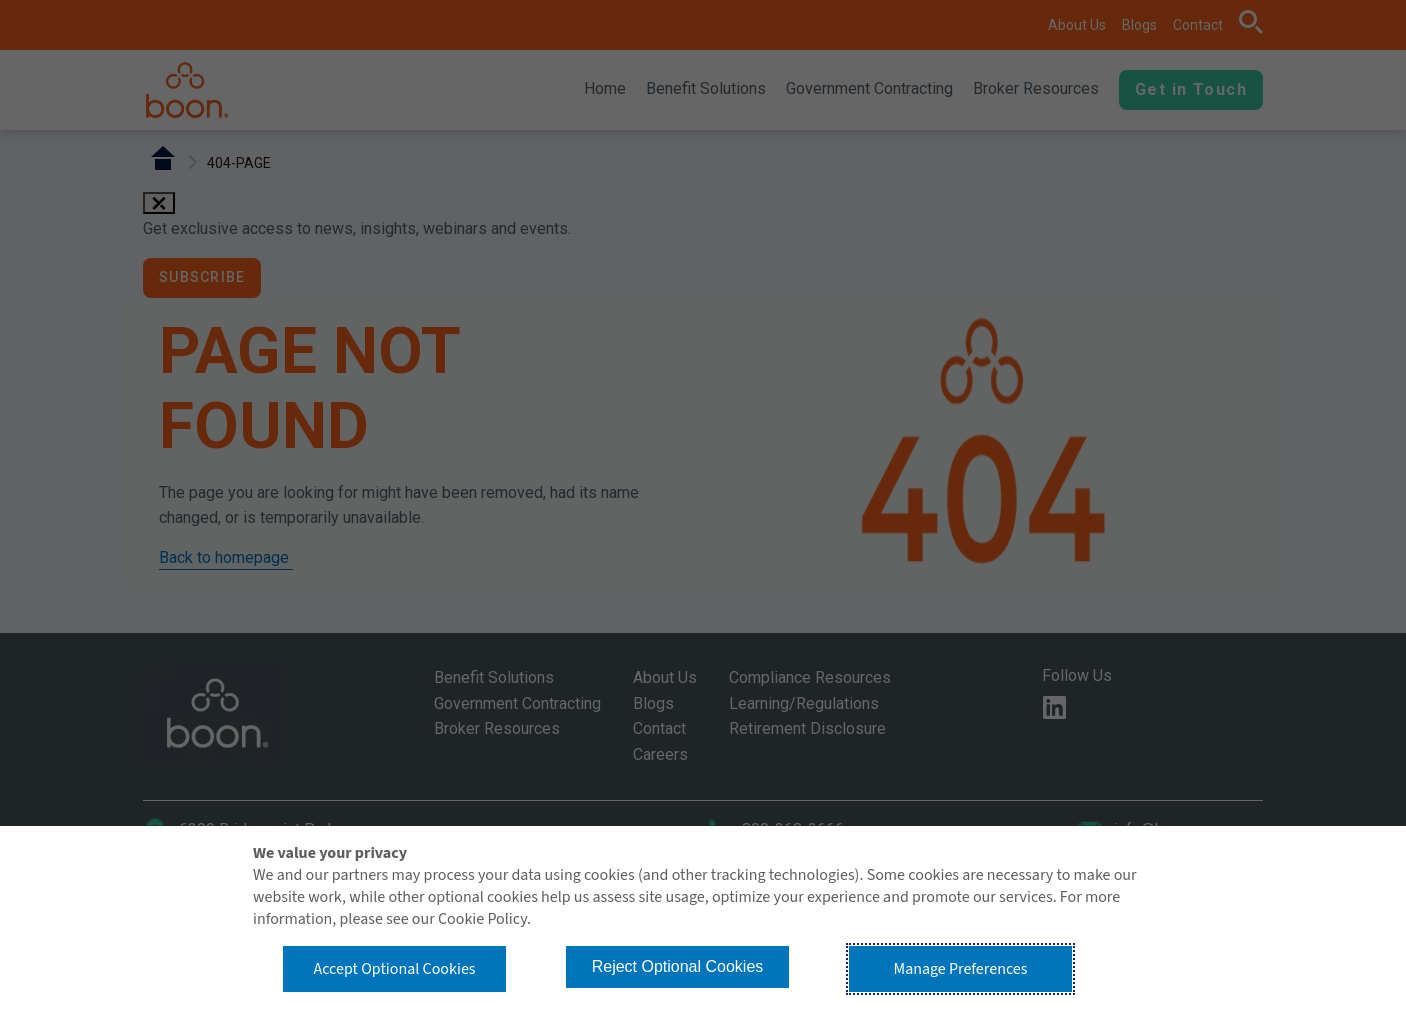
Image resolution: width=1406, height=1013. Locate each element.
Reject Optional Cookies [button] (678, 966)
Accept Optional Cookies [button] (394, 969)
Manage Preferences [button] (961, 969)
